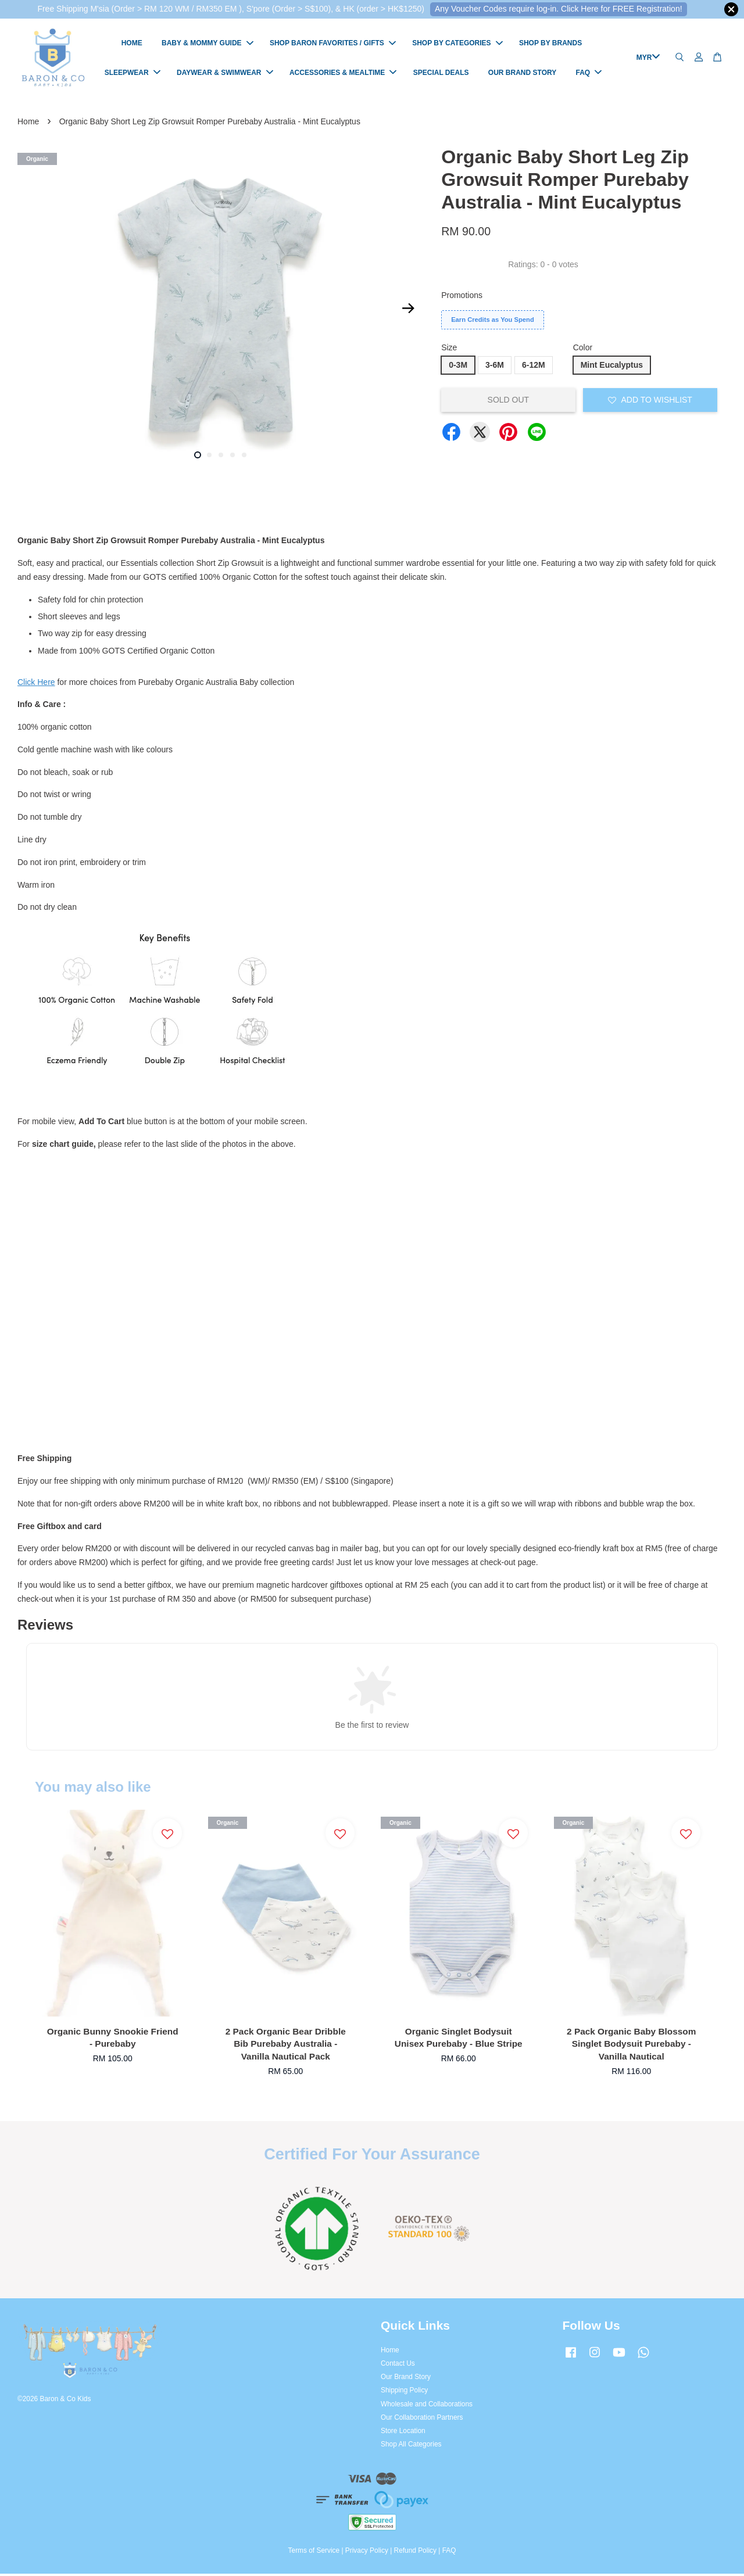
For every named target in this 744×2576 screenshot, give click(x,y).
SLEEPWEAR (132, 74)
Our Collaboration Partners (422, 2420)
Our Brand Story (406, 2380)
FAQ (589, 74)
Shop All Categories (411, 2447)
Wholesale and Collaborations (427, 2406)
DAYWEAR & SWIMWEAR (225, 74)
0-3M (458, 367)
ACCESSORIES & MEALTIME (342, 74)
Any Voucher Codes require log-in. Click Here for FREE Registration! (558, 8)
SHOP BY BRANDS (550, 45)
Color (582, 349)
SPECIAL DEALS (441, 74)
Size (449, 349)
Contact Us (398, 2366)
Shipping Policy (404, 2393)
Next (408, 310)
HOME (131, 45)
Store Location (403, 2433)
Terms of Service (314, 2553)
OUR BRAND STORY (522, 74)
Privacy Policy (366, 2553)
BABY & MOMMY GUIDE (207, 45)
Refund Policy (415, 2553)
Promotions (461, 297)
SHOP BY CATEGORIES (457, 45)
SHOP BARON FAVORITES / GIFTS (333, 45)
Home (28, 123)
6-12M (533, 367)
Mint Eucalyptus (612, 367)
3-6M (494, 367)
